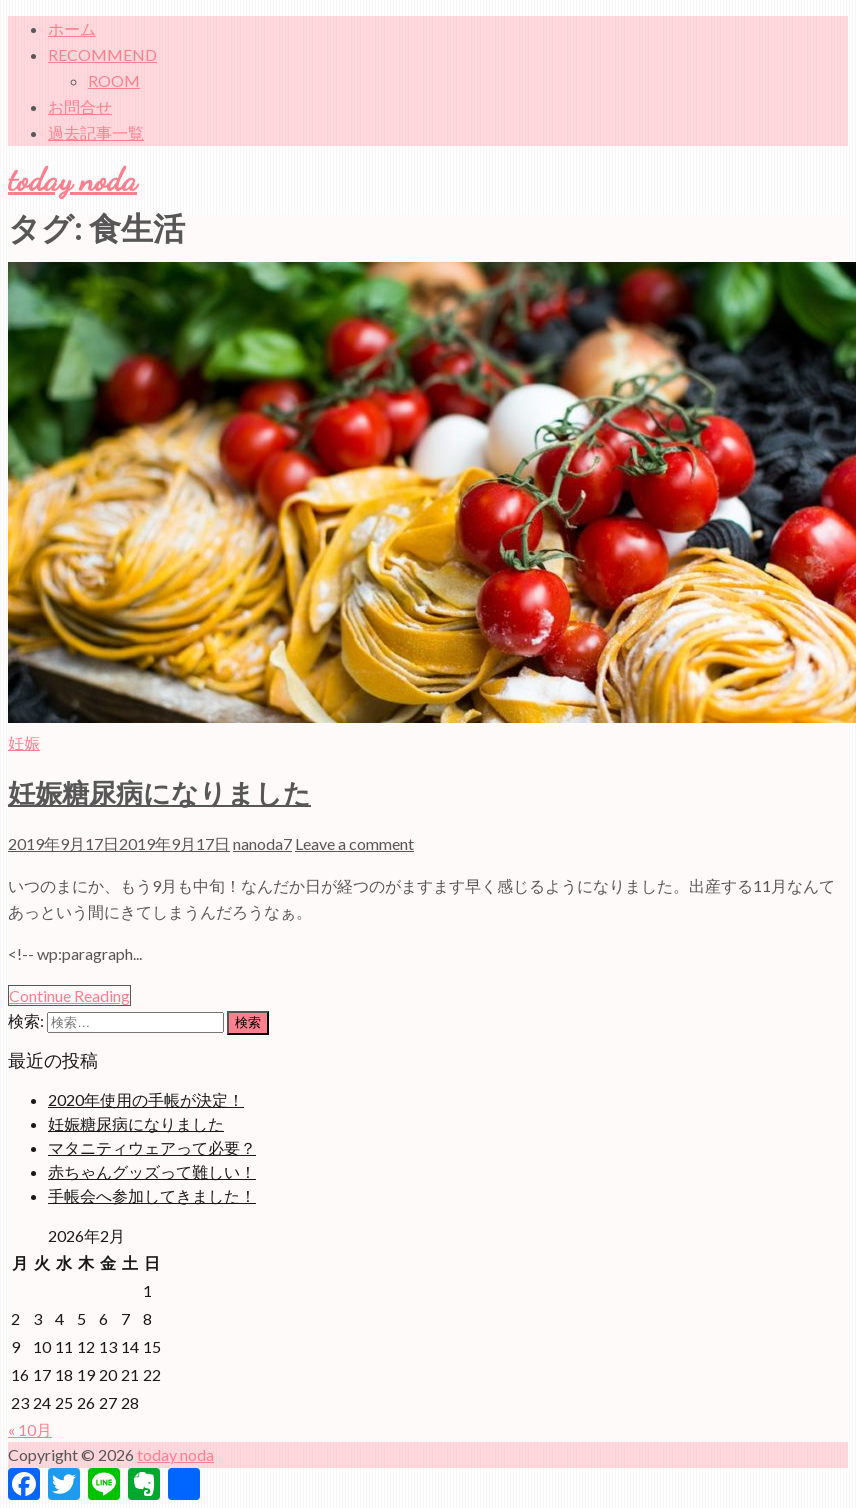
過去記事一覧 (96, 132)
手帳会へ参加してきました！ (152, 1195)
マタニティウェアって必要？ (152, 1147)
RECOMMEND (102, 54)
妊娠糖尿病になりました (159, 793)
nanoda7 (262, 843)
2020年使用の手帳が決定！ (146, 1099)
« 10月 (30, 1429)
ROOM (114, 80)
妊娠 (24, 742)
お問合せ (80, 106)
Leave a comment (354, 843)
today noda (72, 180)
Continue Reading (69, 995)
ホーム (72, 28)
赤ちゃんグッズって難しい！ (152, 1171)
